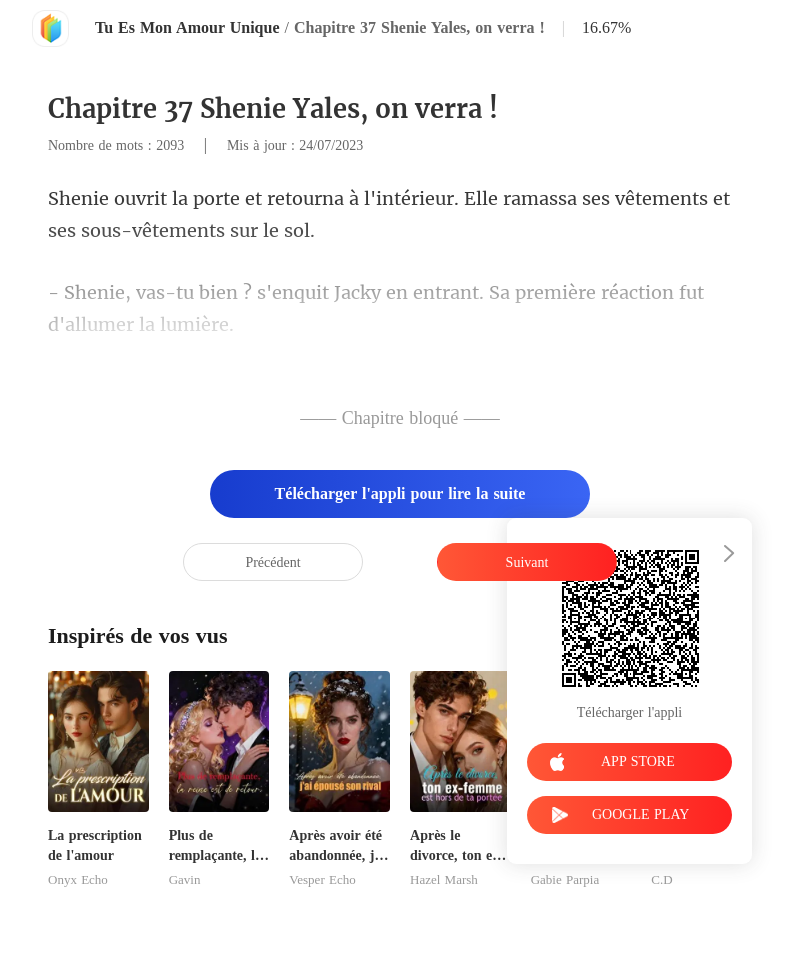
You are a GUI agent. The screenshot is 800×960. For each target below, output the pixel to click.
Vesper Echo (322, 880)
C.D (661, 880)
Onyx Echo (78, 880)
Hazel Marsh (444, 880)
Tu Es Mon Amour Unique (187, 27)
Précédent (272, 562)
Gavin (185, 880)
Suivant (527, 562)
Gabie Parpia (565, 880)
